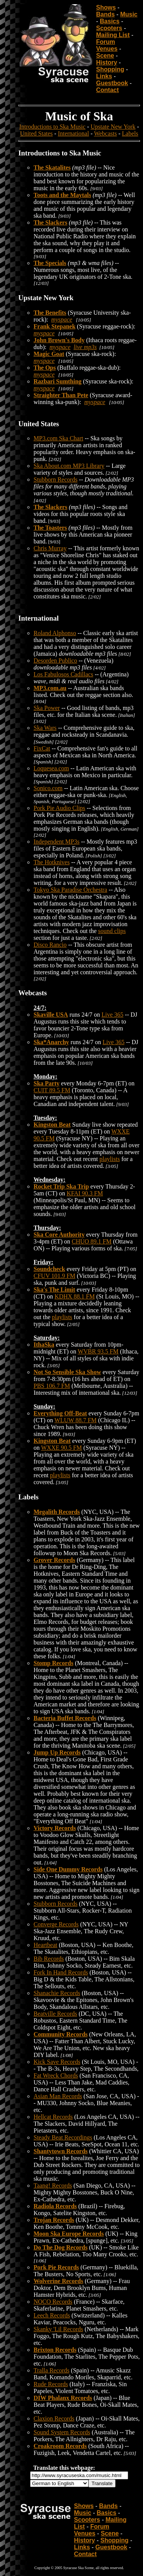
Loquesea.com (51, 768)
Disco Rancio (50, 944)
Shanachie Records (57, 1993)
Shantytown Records (61, 2151)
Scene (105, 55)
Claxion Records (54, 2418)
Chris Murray (50, 548)
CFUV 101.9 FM (55, 1276)
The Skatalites (52, 167)
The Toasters (50, 527)
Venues (106, 48)
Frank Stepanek (55, 326)
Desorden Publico (55, 660)
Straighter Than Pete (61, 395)
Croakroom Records (60, 2446)
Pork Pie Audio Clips (59, 808)
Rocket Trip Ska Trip (61, 1186)
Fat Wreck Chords (56, 2075)
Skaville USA (51, 1014)
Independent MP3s (56, 841)
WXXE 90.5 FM (61, 1447)
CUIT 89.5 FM (52, 1090)
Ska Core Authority (59, 1234)
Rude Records (51, 2384)
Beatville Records (55, 2013)
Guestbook (112, 83)
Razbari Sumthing (58, 381)
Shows (106, 7)
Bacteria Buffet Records (65, 1718)
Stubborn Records (55, 479)
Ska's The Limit (54, 1289)
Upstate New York (112, 126)
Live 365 (112, 1014)
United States (36, 133)
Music (128, 14)
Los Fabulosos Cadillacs (63, 674)
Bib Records (49, 1958)
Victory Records (55, 1828)
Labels (130, 133)
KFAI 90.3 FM (85, 1193)
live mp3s (85, 347)
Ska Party (46, 1083)
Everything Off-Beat (60, 1413)
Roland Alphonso (55, 633)
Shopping (110, 69)
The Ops (45, 367)
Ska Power (47, 708)
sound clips (111, 931)
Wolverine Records (58, 2281)
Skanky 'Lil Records (58, 2329)
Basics (110, 21)
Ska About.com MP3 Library (69, 465)
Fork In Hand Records (61, 1972)
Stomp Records (53, 1663)
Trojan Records (54, 2220)
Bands (105, 14)
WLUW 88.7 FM (75, 1420)
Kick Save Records (57, 2062)
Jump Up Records (57, 1752)
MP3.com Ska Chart (58, 438)
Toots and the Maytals (62, 195)
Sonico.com (48, 788)
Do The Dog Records (60, 2247)
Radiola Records (55, 2206)
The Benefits (50, 312)
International (73, 133)
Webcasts (105, 133)
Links (104, 76)
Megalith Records (57, 1512)
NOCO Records (53, 2301)
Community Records (61, 2034)
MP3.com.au (50, 688)
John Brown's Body (59, 340)
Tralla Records (51, 2370)
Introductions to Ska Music (52, 126)
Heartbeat (45, 1945)
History (106, 62)
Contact (107, 90)
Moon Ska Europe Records (69, 2233)
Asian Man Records (58, 2096)
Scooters (109, 28)
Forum (105, 42)
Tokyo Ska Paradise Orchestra (70, 889)
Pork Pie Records (56, 2267)
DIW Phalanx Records (63, 2398)
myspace (61, 319)
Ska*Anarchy (51, 1042)
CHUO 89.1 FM (91, 1241)
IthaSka (44, 1344)
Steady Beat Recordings (63, 2137)
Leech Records (52, 2315)
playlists (110, 1159)
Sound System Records (62, 2432)
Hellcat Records (53, 2117)
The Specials (50, 263)
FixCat (42, 748)
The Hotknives (52, 862)
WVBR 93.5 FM (98, 1351)
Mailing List (113, 35)
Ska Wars (45, 727)
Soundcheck (49, 1269)
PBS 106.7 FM (52, 1386)
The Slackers (50, 222)
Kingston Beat (52, 1124)
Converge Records (56, 1924)
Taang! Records (53, 2185)
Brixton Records (55, 2349)
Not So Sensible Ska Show (67, 1372)
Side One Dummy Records (68, 1869)
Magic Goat (49, 354)
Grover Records (54, 1560)
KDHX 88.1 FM (75, 1296)
